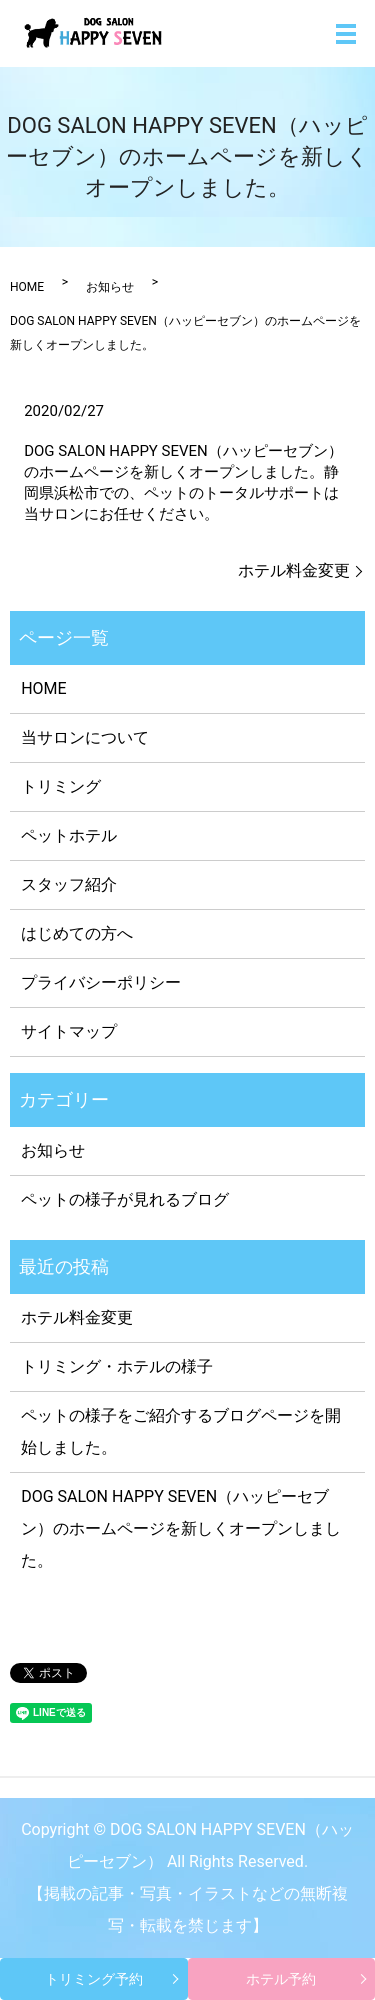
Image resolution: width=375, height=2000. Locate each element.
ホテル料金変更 (294, 570)
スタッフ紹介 (69, 884)
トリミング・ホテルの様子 (117, 1366)
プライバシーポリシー (101, 982)
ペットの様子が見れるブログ (125, 1199)
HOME (27, 287)
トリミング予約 (94, 1979)
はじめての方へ (77, 933)
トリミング (61, 786)
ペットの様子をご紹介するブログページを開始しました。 (181, 1431)
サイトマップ (69, 1031)
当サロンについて (85, 737)
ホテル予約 (281, 1979)
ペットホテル (69, 835)
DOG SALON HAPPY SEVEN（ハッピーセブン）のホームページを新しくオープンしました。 (181, 1528)
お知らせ (110, 287)
